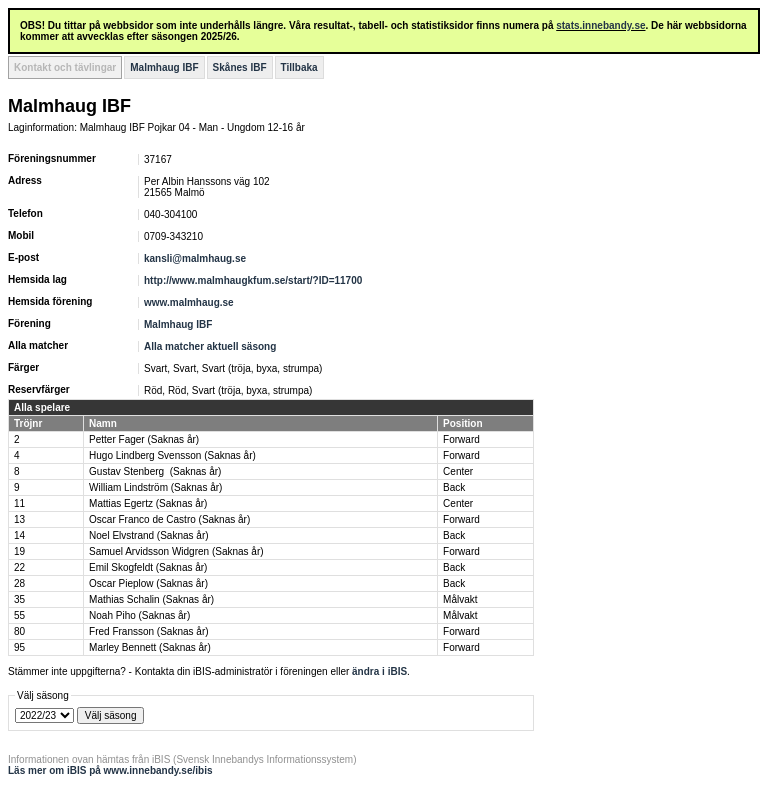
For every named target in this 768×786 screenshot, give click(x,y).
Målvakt (460, 599)
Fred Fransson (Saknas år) (149, 631)
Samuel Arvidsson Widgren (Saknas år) (176, 551)
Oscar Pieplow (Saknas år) (148, 583)
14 (19, 535)
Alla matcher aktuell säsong (210, 346)
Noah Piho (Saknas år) (139, 615)
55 (19, 615)
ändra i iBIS (379, 671)
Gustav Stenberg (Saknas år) (155, 471)
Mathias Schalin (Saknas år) (151, 599)
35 (19, 599)
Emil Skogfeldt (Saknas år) (148, 567)
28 (19, 583)
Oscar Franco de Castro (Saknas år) (169, 519)
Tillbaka (299, 67)
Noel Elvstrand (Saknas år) (149, 535)
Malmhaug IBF (164, 67)
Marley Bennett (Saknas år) (150, 647)
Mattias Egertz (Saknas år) (148, 503)
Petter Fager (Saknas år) (144, 439)
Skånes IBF (240, 67)
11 (19, 503)
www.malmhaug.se (189, 302)
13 (19, 519)
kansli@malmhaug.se (195, 258)
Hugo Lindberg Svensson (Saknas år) (172, 455)
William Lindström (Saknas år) (155, 487)
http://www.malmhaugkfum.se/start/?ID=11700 (253, 280)
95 (19, 647)
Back (454, 487)
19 (19, 551)
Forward (461, 439)
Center (458, 471)
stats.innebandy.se (600, 25)
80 (19, 631)
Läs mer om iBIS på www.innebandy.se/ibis (110, 770)
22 (19, 567)
